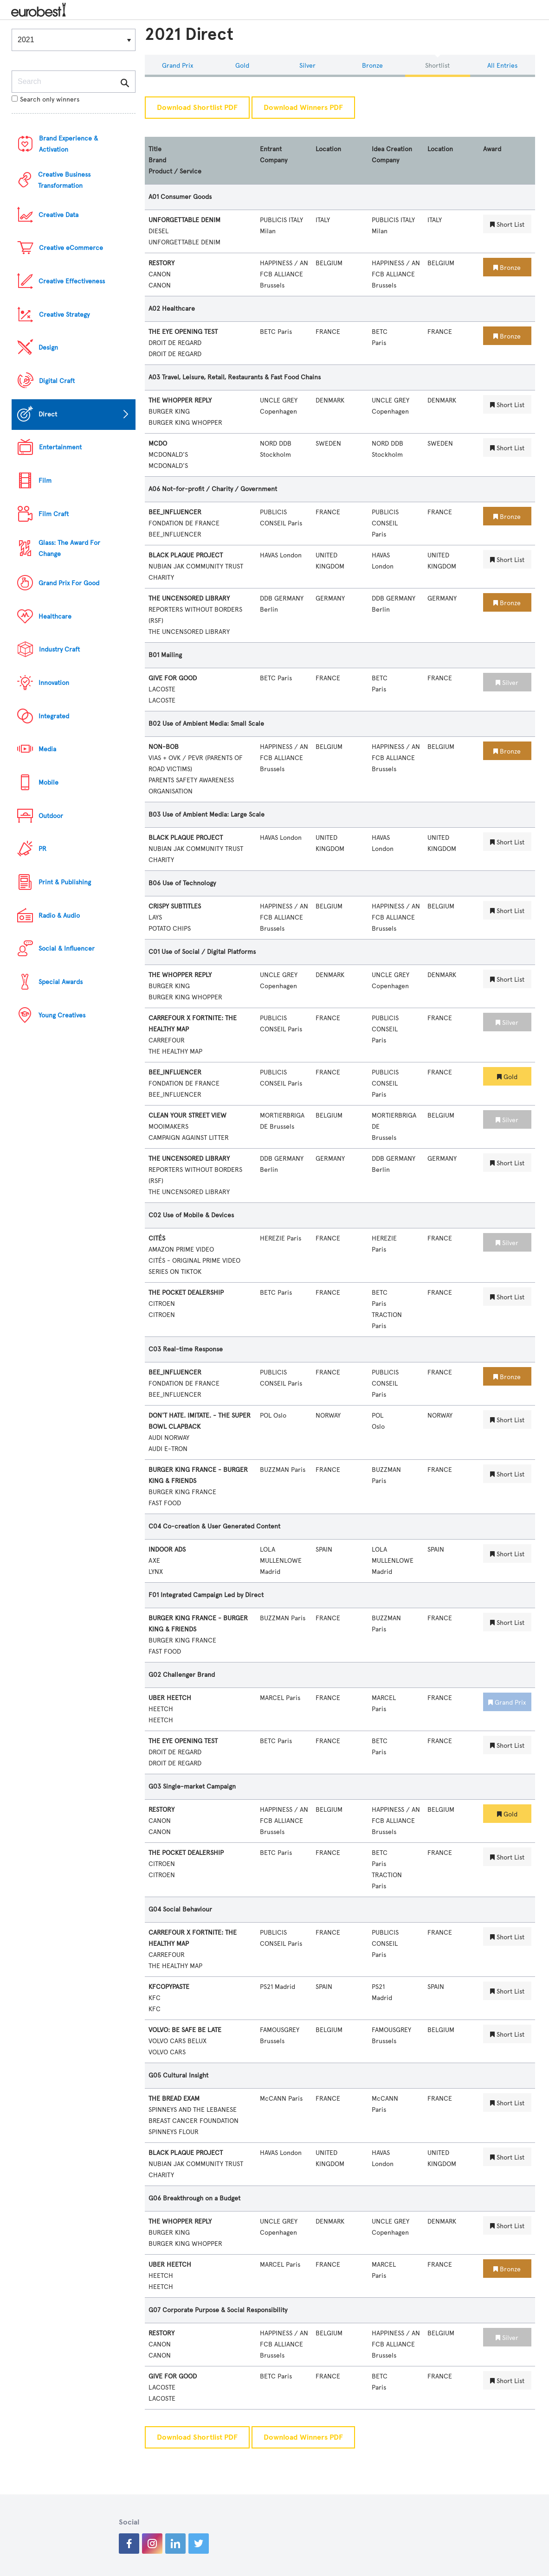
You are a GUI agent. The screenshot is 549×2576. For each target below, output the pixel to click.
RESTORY (161, 263)
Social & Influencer (67, 948)
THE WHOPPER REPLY (180, 400)
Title (155, 149)
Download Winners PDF (303, 107)
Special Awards (61, 982)
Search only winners (45, 99)
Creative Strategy (64, 315)
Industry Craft (59, 649)
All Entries (502, 66)
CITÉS (157, 1238)
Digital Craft (57, 381)
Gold (242, 66)
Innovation (54, 683)
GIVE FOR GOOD (173, 678)
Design (48, 348)
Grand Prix (177, 66)
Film (45, 481)
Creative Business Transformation (64, 180)
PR (42, 849)
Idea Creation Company (392, 154)
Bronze (372, 66)
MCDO (158, 443)
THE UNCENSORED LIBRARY (189, 598)
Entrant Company (273, 154)
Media (47, 749)
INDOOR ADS (167, 1549)
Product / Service (175, 171)
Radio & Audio (59, 916)
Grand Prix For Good (69, 583)
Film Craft (54, 514)
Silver (307, 66)
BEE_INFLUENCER (175, 512)
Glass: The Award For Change (69, 548)
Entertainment (60, 447)
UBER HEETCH (170, 1698)
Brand (157, 160)
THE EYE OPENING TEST (183, 332)
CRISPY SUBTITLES (175, 906)
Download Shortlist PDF (197, 107)
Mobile (48, 782)
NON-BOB (164, 747)
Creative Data (58, 215)
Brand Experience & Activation (68, 143)
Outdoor (51, 816)
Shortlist (437, 66)
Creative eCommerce (71, 248)
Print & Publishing (65, 882)
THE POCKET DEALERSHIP (186, 1293)
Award (492, 149)
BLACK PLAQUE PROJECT (186, 555)
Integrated (54, 716)
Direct (48, 414)
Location (328, 149)
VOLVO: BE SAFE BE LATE (185, 2030)
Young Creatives (62, 1015)
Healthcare (55, 616)
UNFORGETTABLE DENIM (184, 220)
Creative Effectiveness (72, 281)
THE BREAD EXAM (174, 2099)
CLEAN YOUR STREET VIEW (187, 1115)
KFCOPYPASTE (169, 1987)
